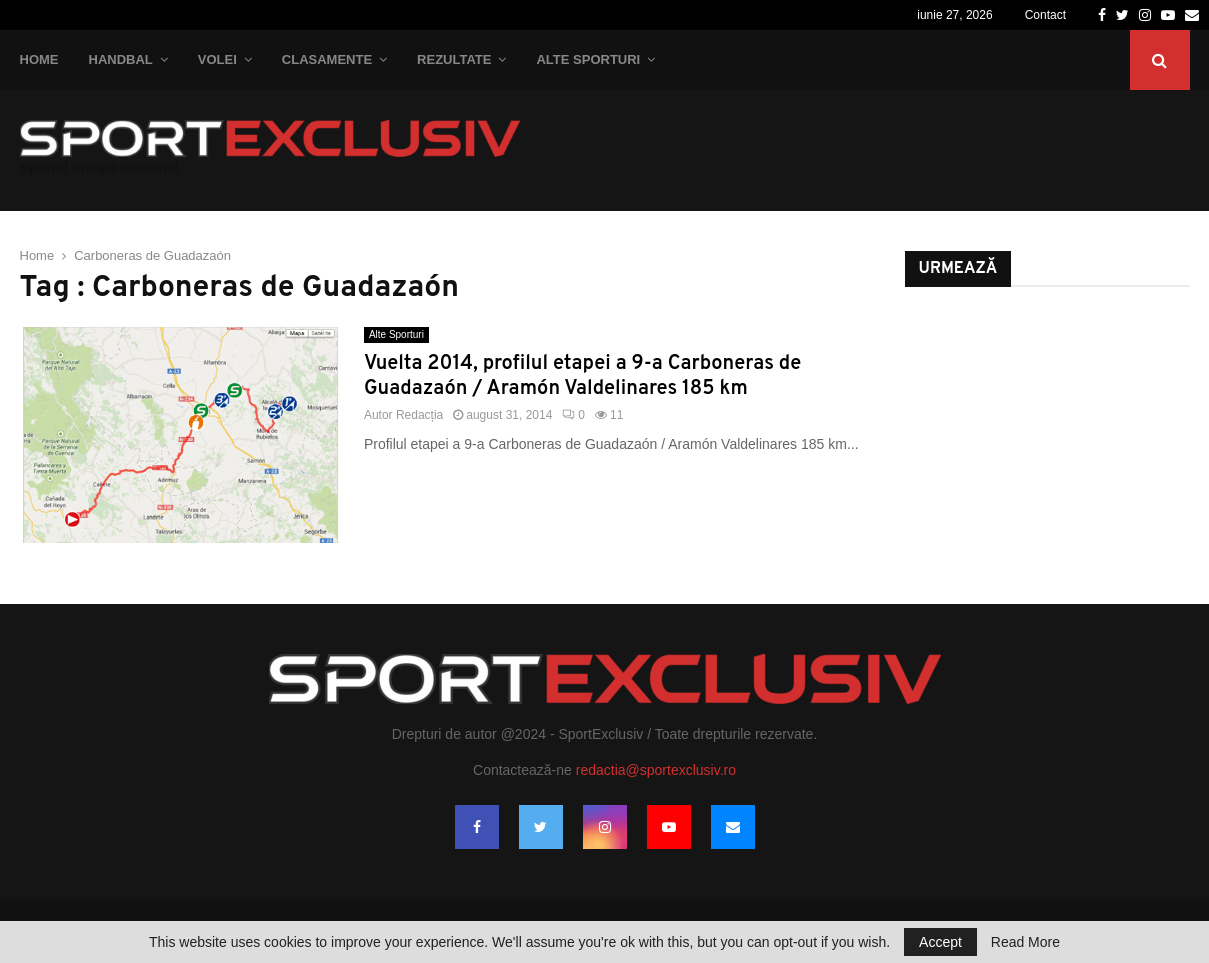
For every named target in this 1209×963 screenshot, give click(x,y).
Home (39, 59)
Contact (1045, 15)
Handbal (121, 59)
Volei (217, 59)
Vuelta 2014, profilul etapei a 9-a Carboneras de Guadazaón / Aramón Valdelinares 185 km (582, 376)
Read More (1025, 942)
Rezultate (454, 59)
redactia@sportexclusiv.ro (656, 770)
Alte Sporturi (588, 59)
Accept (940, 942)
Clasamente (327, 59)
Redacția (419, 415)
